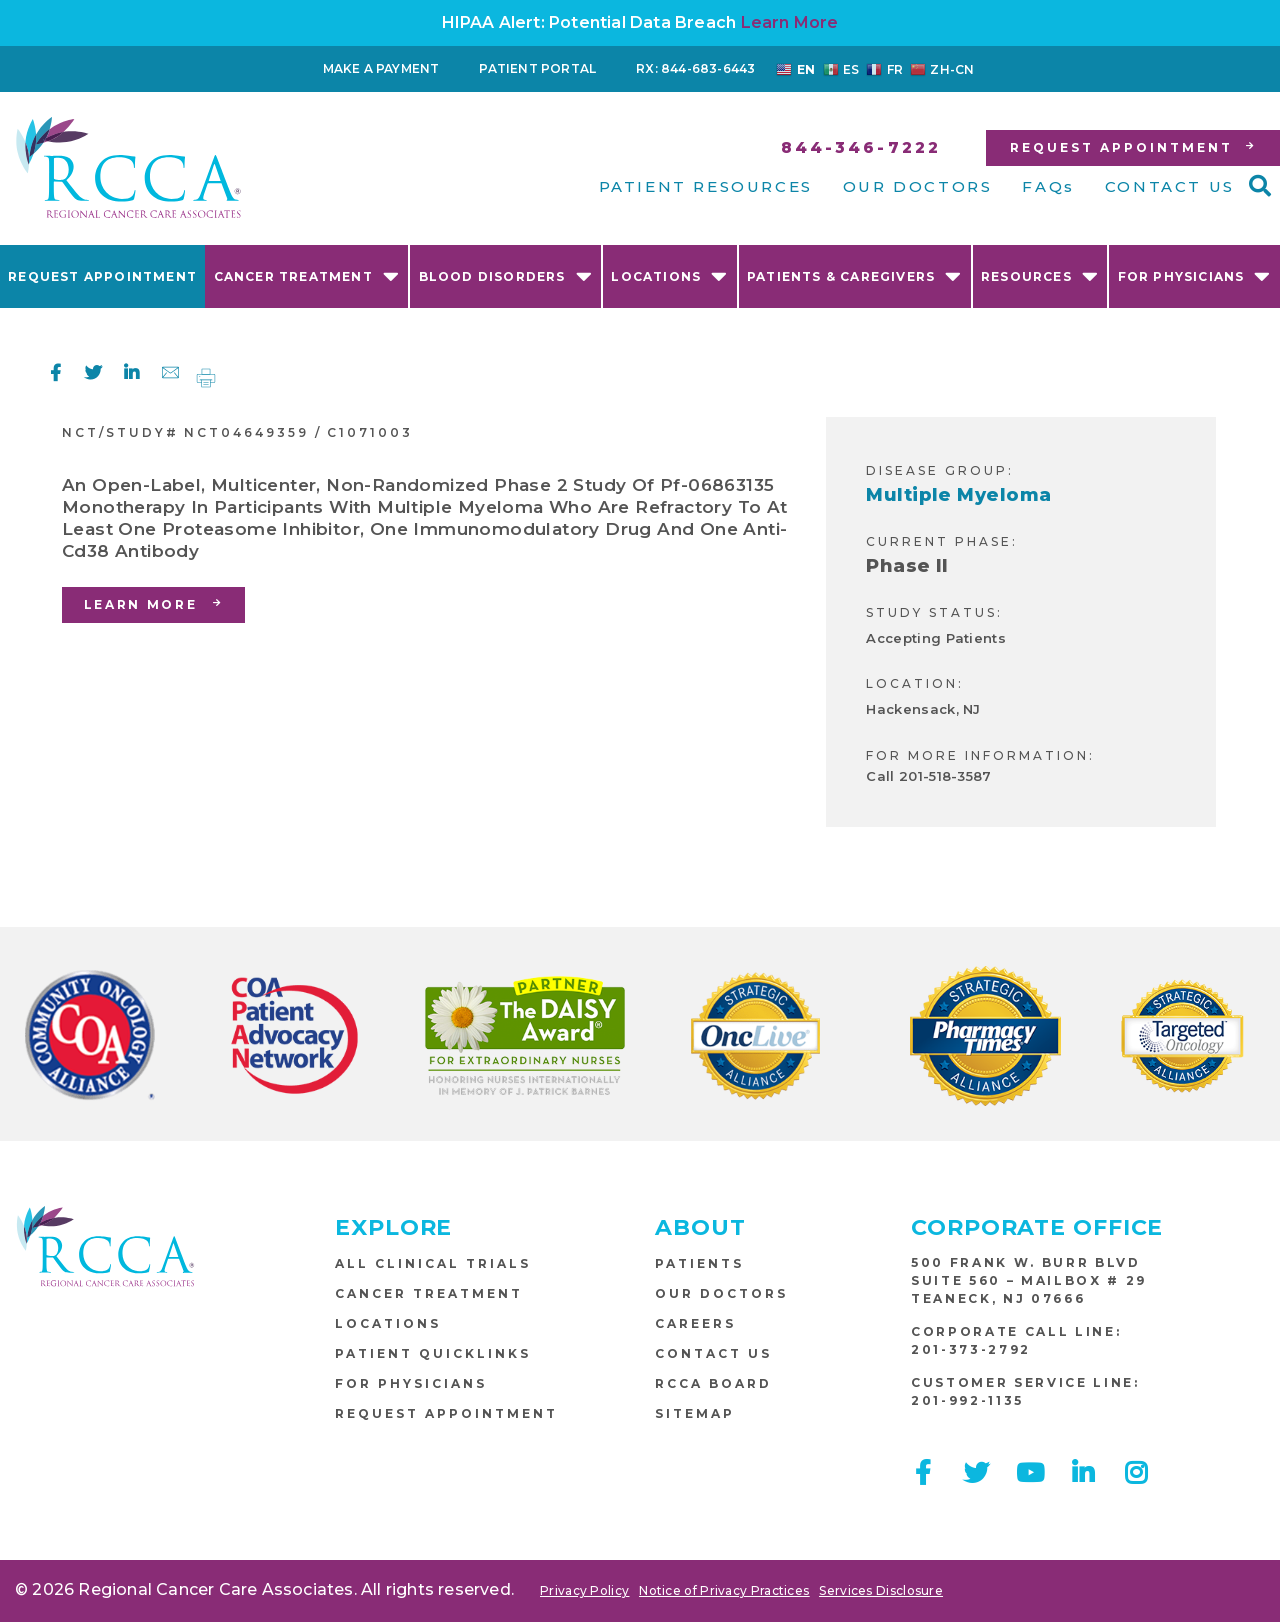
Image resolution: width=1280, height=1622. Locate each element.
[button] (1260, 186)
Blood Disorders (506, 275)
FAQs (1048, 186)
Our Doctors (721, 1293)
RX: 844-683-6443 (695, 68)
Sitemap (695, 1413)
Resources (1040, 275)
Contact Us (713, 1353)
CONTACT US (1170, 186)
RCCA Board (713, 1383)
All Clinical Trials (433, 1263)
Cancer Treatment (307, 275)
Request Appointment (102, 276)
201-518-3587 (945, 776)
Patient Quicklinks (433, 1353)
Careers (695, 1323)
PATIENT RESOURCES (706, 186)
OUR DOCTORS (918, 186)
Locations (669, 275)
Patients (699, 1263)
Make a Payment (381, 68)
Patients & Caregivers (854, 275)
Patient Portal (537, 68)
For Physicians (1195, 275)
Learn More (790, 22)
